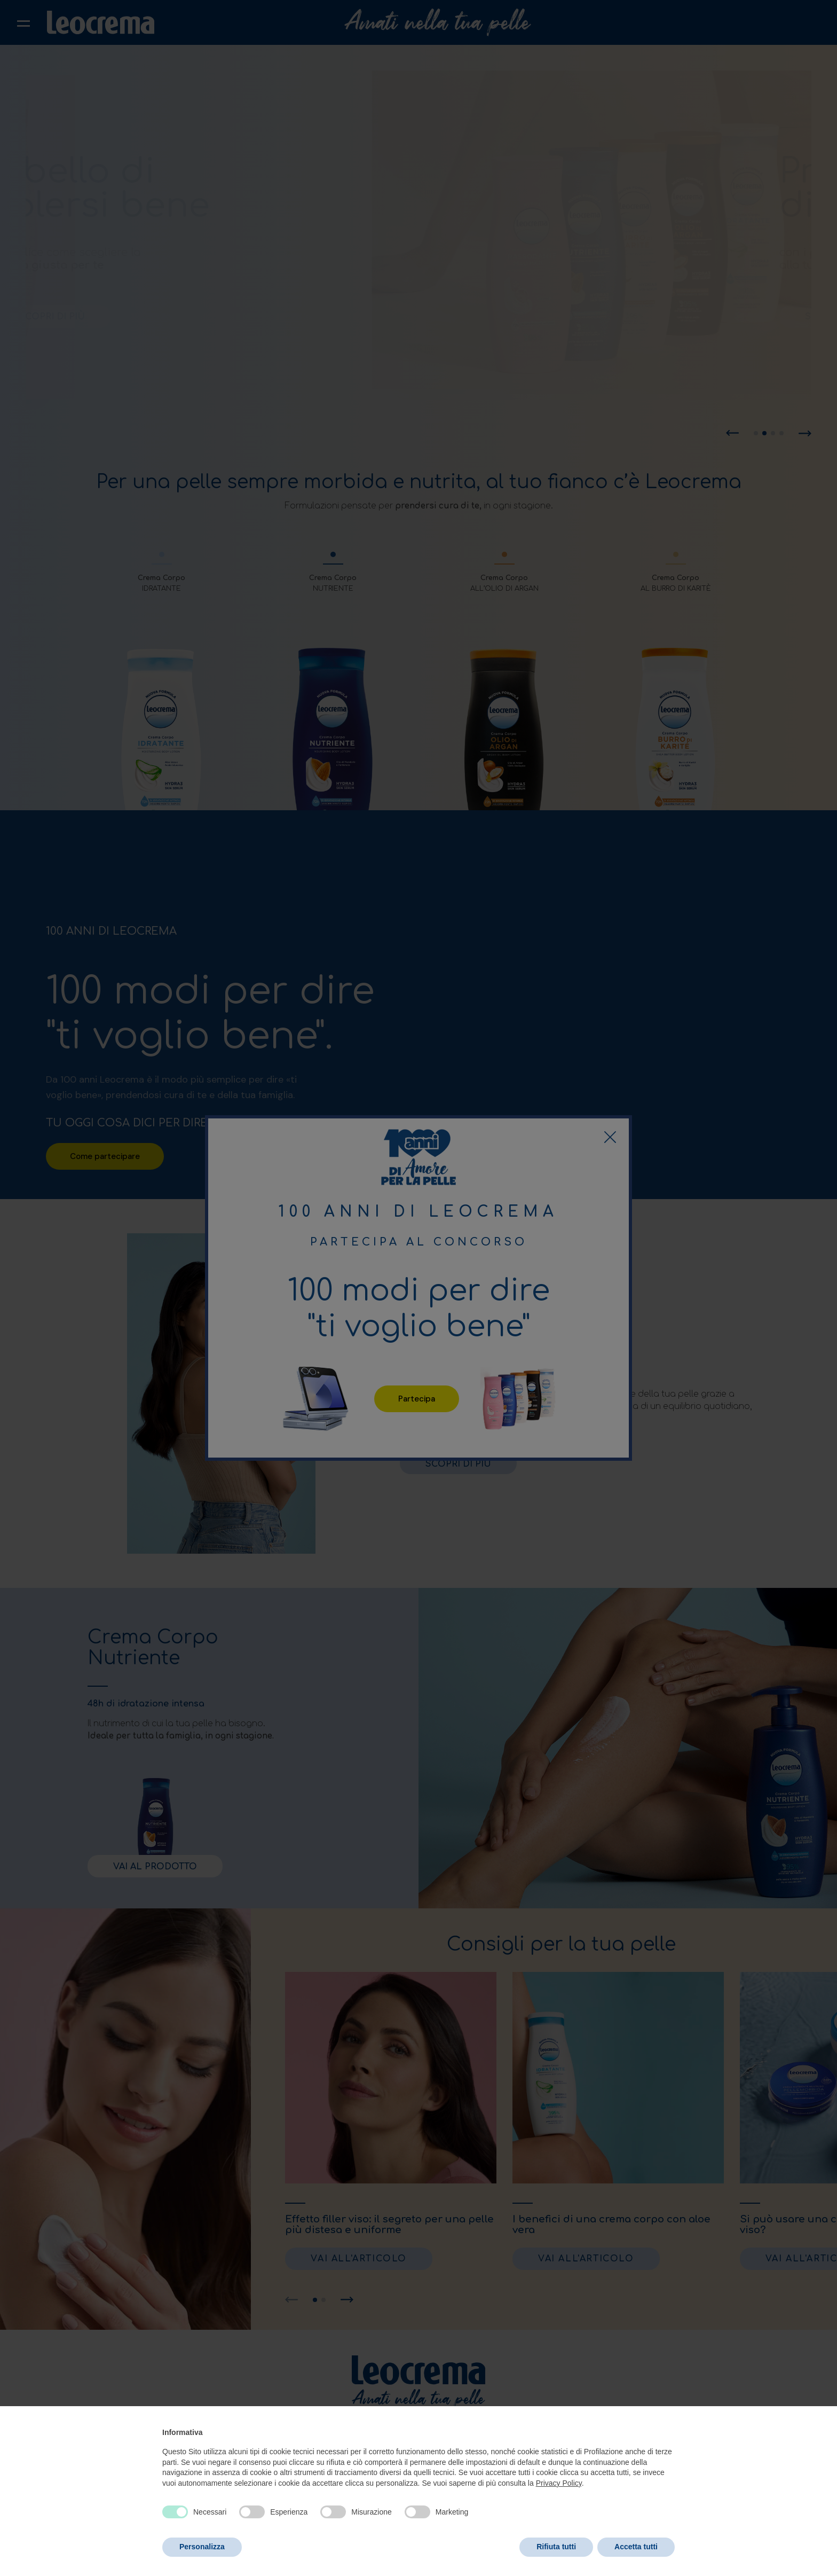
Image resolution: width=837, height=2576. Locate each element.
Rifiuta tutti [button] (556, 2546)
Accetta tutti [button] (636, 2546)
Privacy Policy (559, 2483)
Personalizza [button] (202, 2546)
